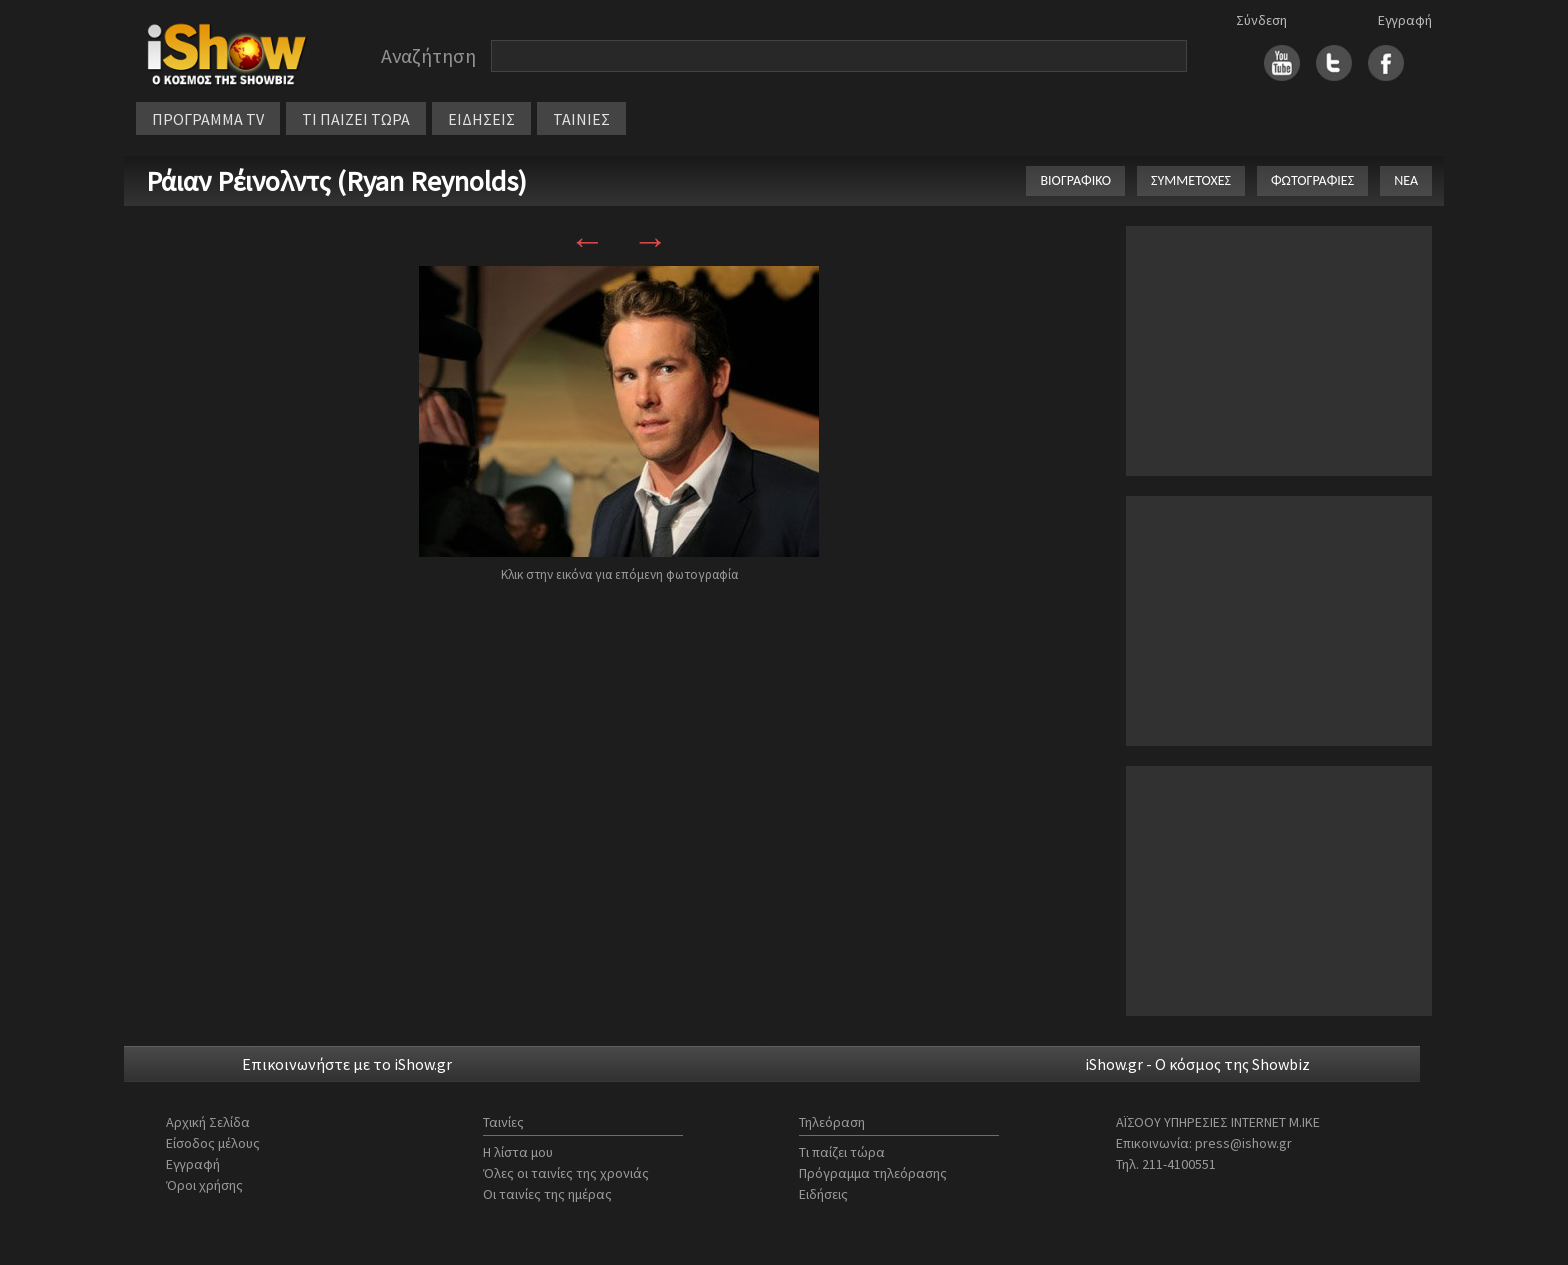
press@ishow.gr (1243, 1143)
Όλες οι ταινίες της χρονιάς (566, 1173)
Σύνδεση (1261, 20)
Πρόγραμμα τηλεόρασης (873, 1173)
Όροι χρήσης (204, 1185)
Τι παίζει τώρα (842, 1152)
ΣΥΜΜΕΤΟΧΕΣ (1191, 180)
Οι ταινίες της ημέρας (547, 1194)
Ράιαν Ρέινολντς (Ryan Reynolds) (336, 181)
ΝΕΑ (1406, 180)
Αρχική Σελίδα (208, 1122)
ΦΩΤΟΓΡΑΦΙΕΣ (1312, 180)
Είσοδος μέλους (213, 1143)
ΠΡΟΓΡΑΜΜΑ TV (208, 119)
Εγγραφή (1405, 20)
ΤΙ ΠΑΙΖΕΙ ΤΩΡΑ (356, 119)
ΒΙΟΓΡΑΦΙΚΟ (1075, 180)
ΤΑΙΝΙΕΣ (581, 119)
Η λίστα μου (518, 1152)
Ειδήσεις (823, 1194)
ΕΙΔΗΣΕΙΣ (481, 119)
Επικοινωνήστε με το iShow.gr (347, 1064)
